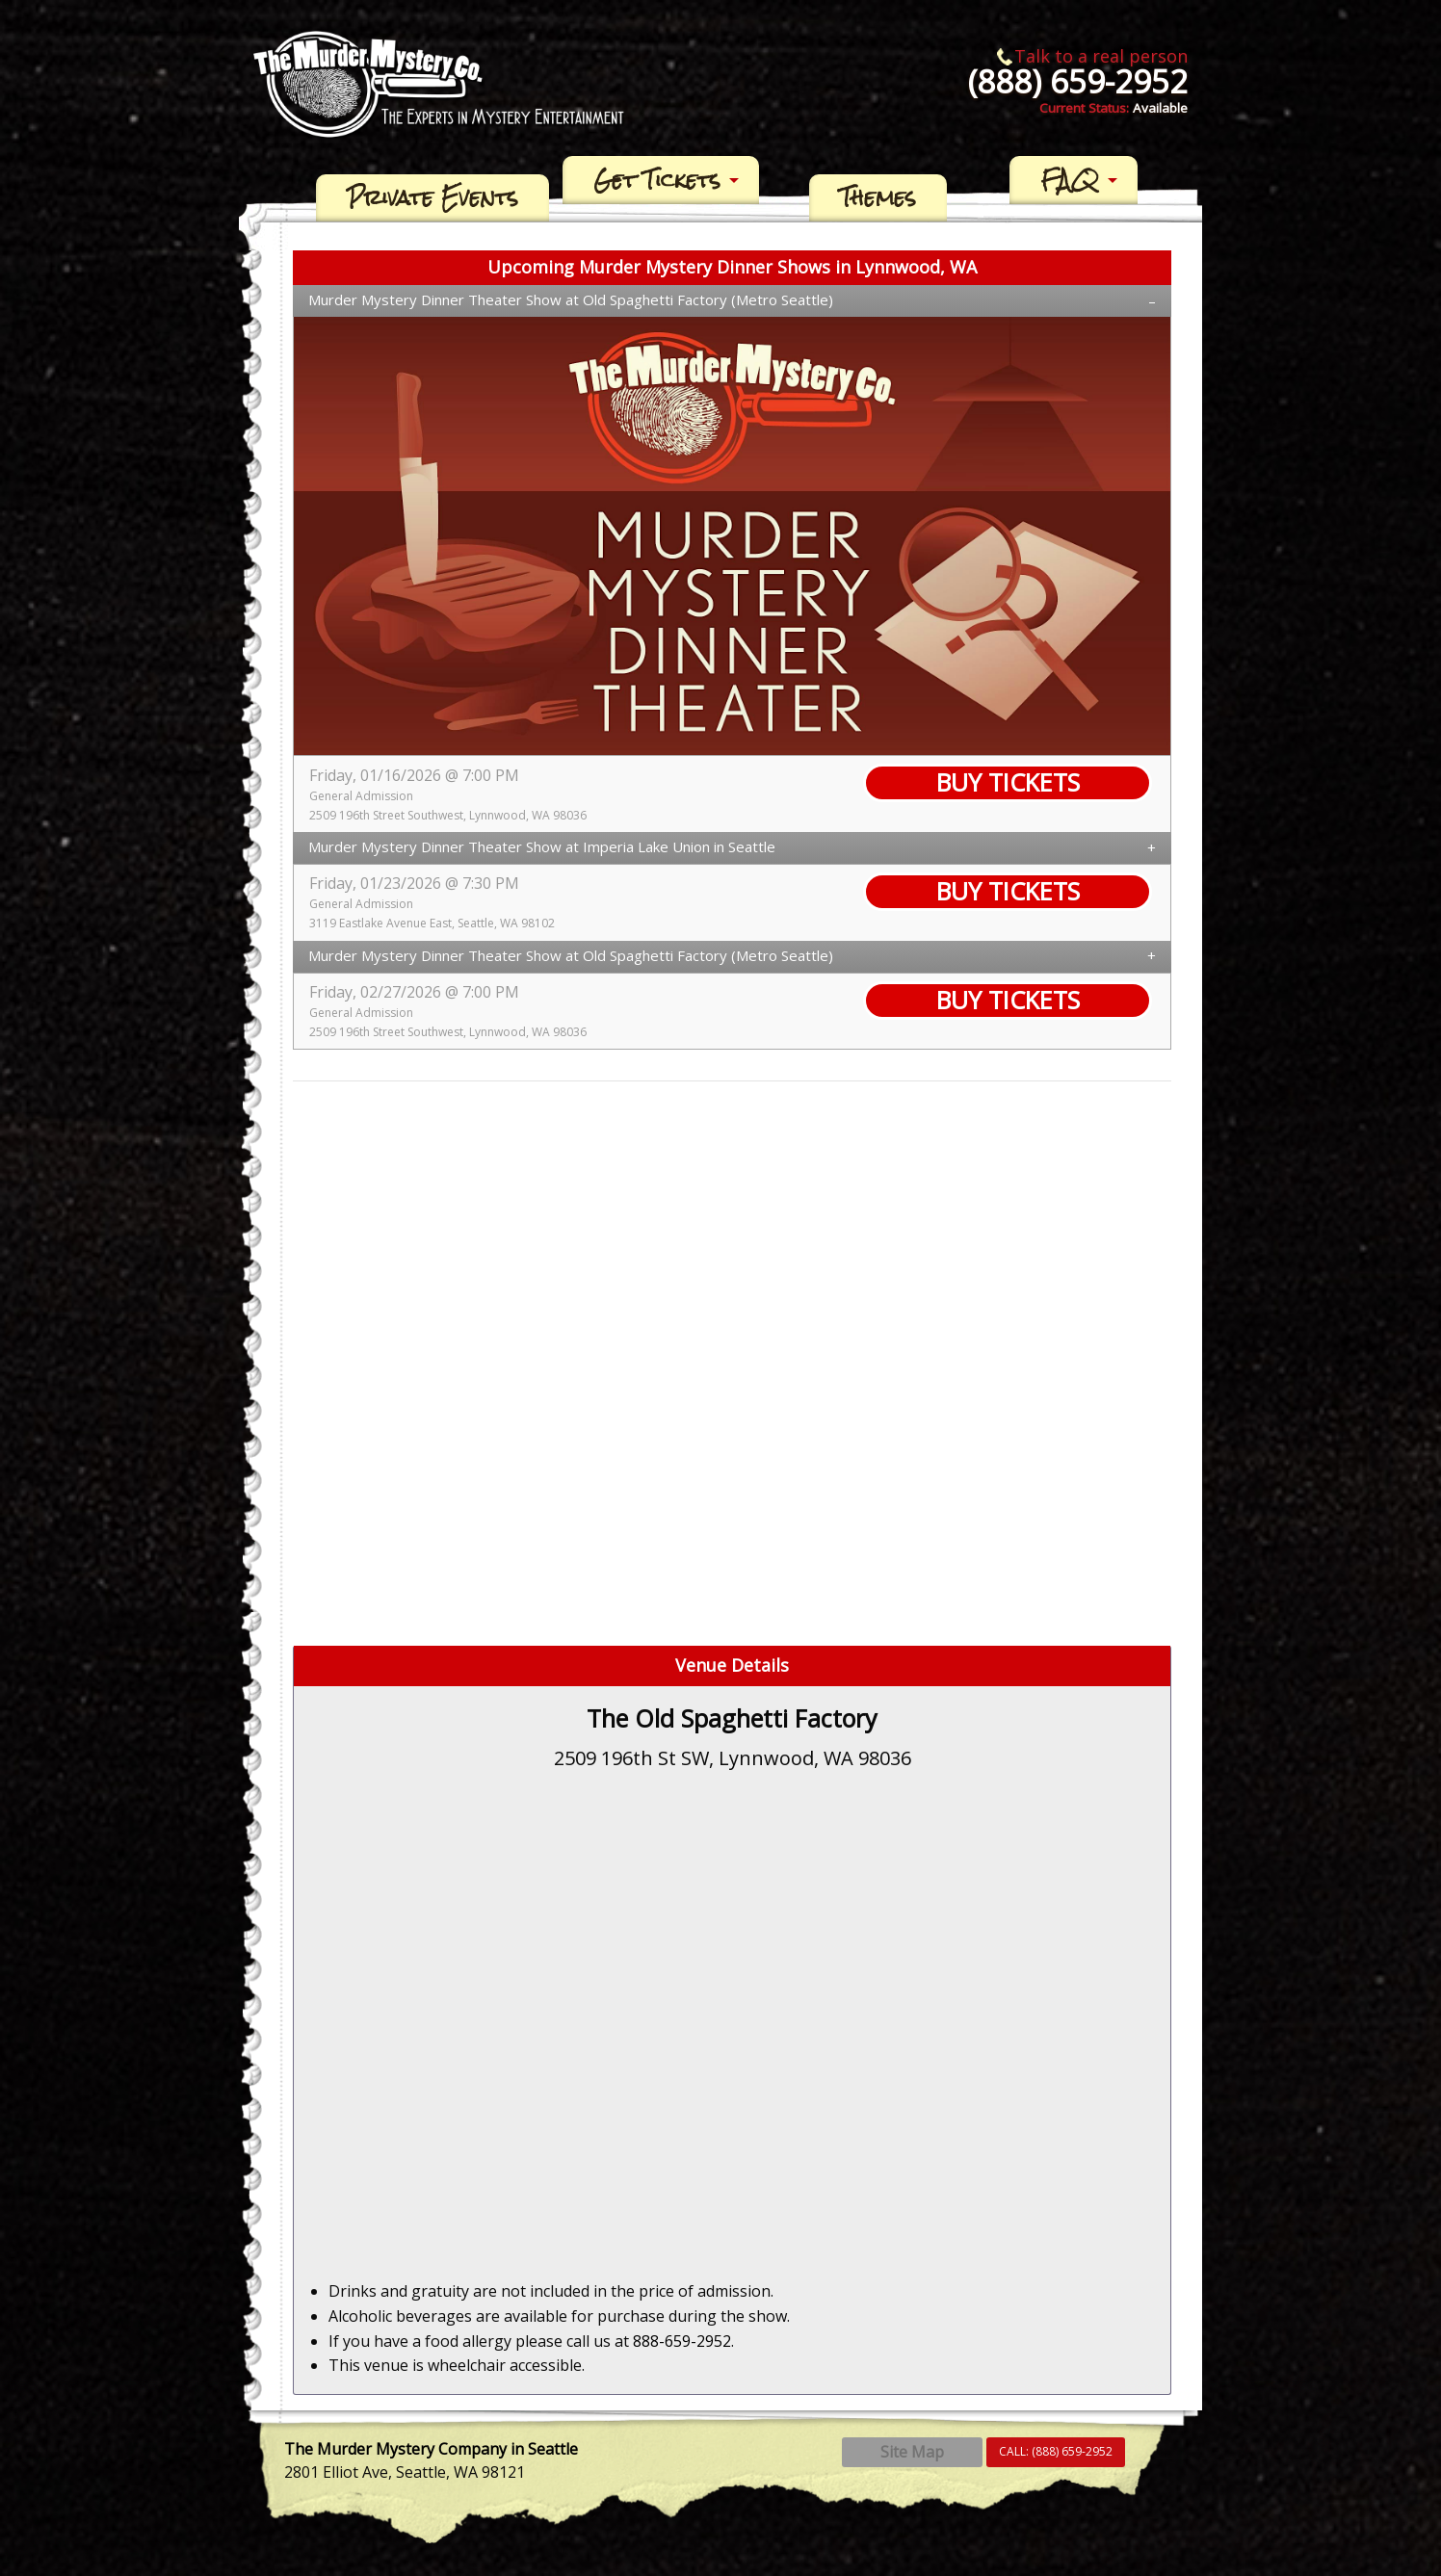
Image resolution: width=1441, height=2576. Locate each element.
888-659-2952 (682, 2341)
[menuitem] (432, 198)
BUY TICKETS (1008, 782)
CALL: (1056, 2451)
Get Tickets (656, 180)
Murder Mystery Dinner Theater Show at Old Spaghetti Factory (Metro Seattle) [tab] (570, 299)
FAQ (1069, 180)
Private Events (432, 198)
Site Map (912, 2451)
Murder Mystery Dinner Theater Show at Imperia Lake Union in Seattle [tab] (541, 846)
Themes (878, 198)
